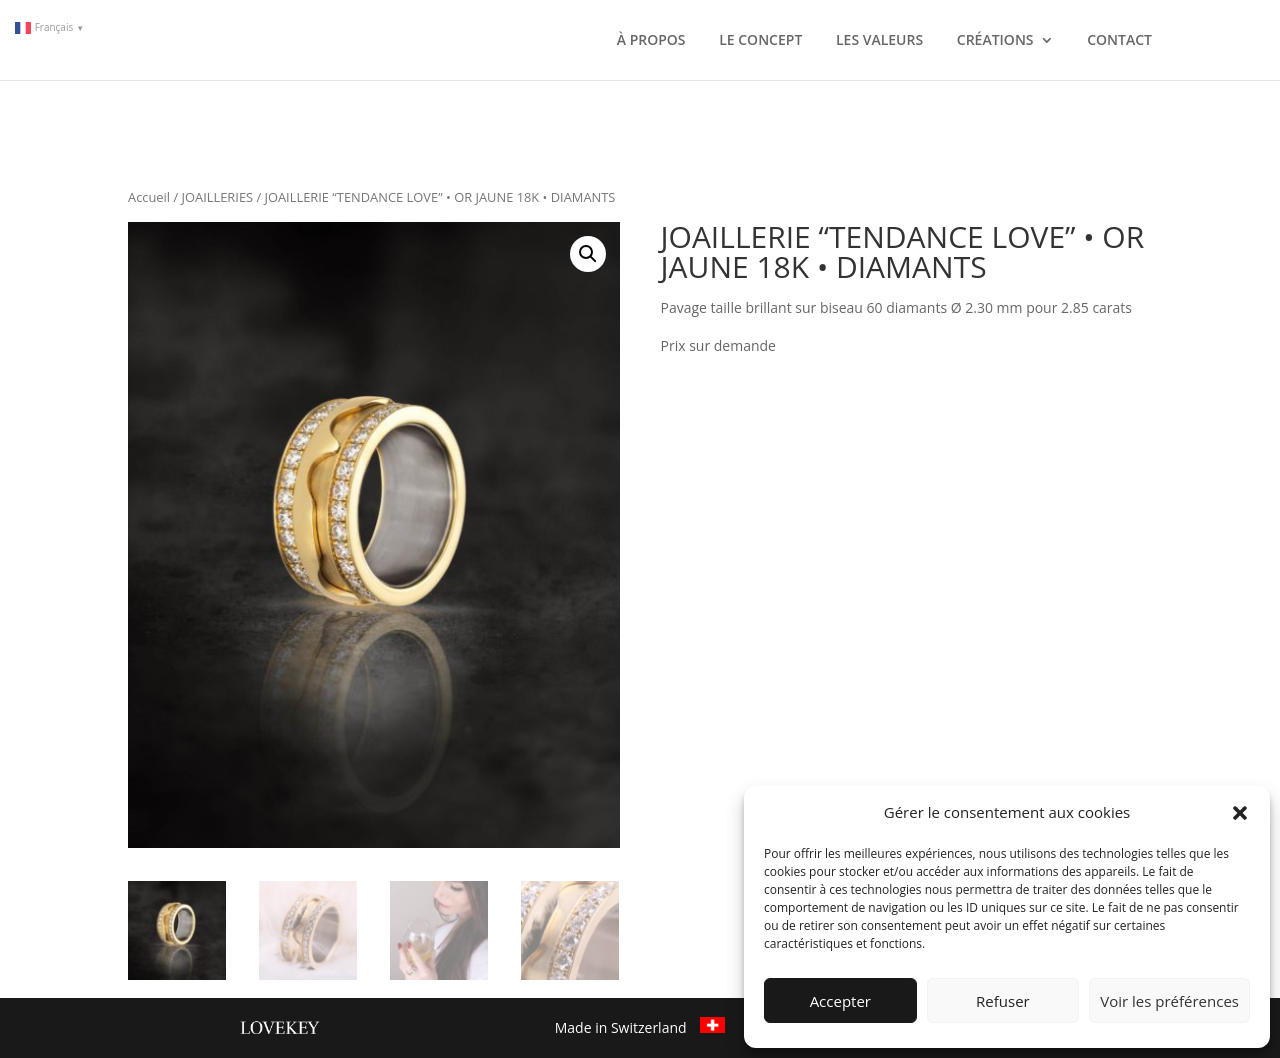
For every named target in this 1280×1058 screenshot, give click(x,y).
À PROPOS (651, 41)
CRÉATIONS (995, 41)
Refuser (1003, 1001)
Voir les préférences (1169, 1001)
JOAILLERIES (218, 197)
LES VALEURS (879, 41)
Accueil (149, 197)
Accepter (840, 1001)
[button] (1240, 813)
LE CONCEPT (760, 41)
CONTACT (1119, 41)
